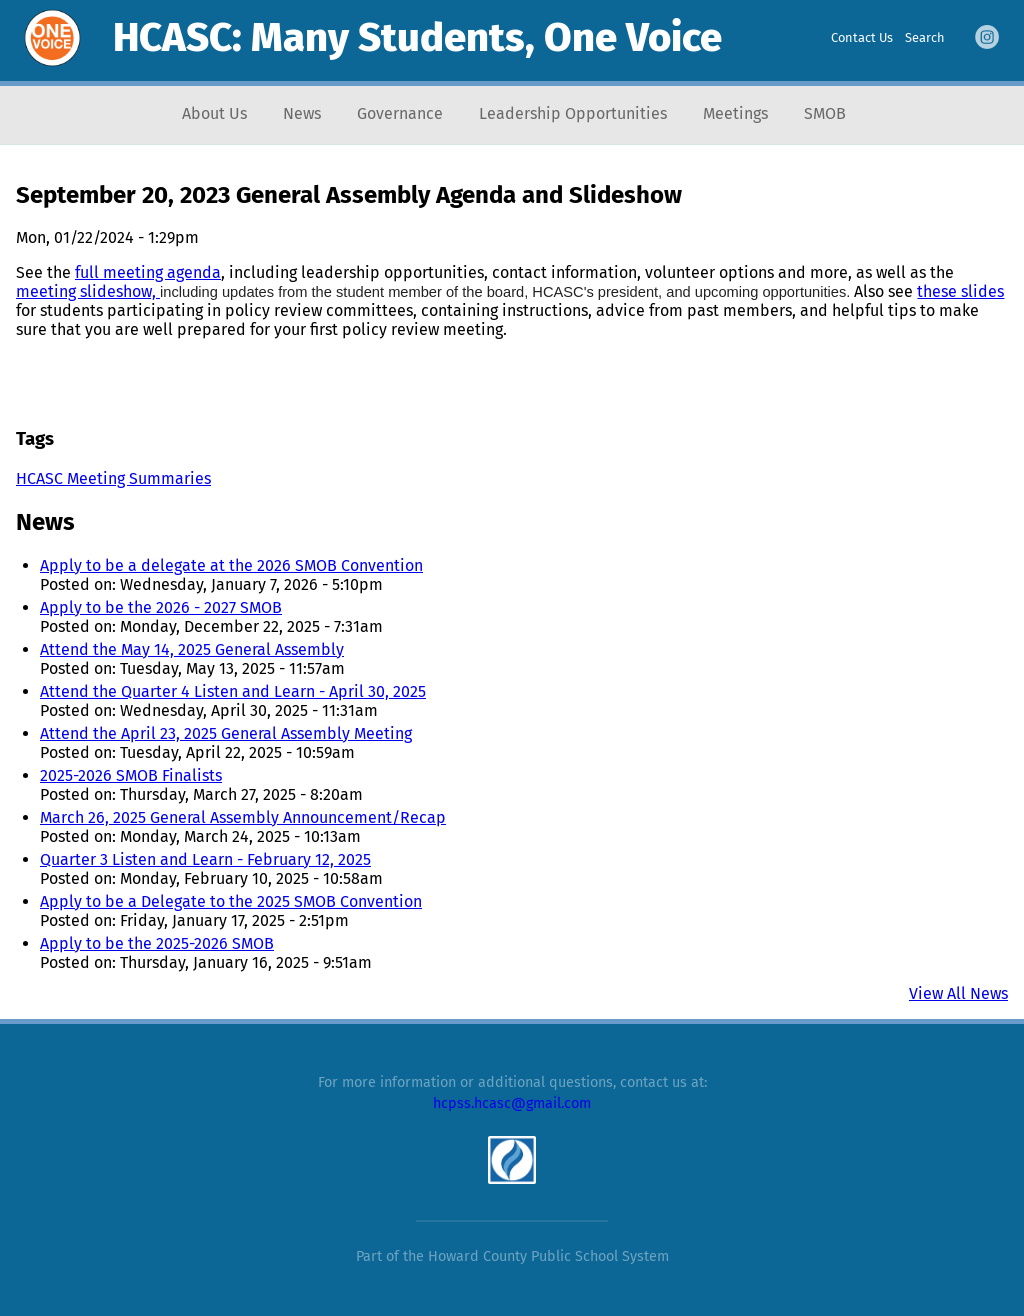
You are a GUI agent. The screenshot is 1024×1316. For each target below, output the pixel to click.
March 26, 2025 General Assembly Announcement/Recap (243, 817)
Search (925, 37)
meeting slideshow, (88, 291)
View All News (958, 993)
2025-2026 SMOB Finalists (131, 775)
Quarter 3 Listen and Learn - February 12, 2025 (205, 859)
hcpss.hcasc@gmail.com (512, 1103)
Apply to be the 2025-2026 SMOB (157, 943)
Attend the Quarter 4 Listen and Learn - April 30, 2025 (233, 691)
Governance (400, 113)
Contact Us (862, 37)
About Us (214, 113)
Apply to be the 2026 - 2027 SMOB (161, 607)
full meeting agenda (148, 272)
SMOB (825, 113)
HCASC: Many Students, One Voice (417, 38)
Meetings (735, 113)
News (302, 113)
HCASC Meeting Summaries (113, 478)
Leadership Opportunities (573, 113)
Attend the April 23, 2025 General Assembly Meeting (226, 733)
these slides (960, 291)
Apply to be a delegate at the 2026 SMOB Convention (231, 565)
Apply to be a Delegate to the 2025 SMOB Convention (231, 901)
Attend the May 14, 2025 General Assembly (192, 649)
